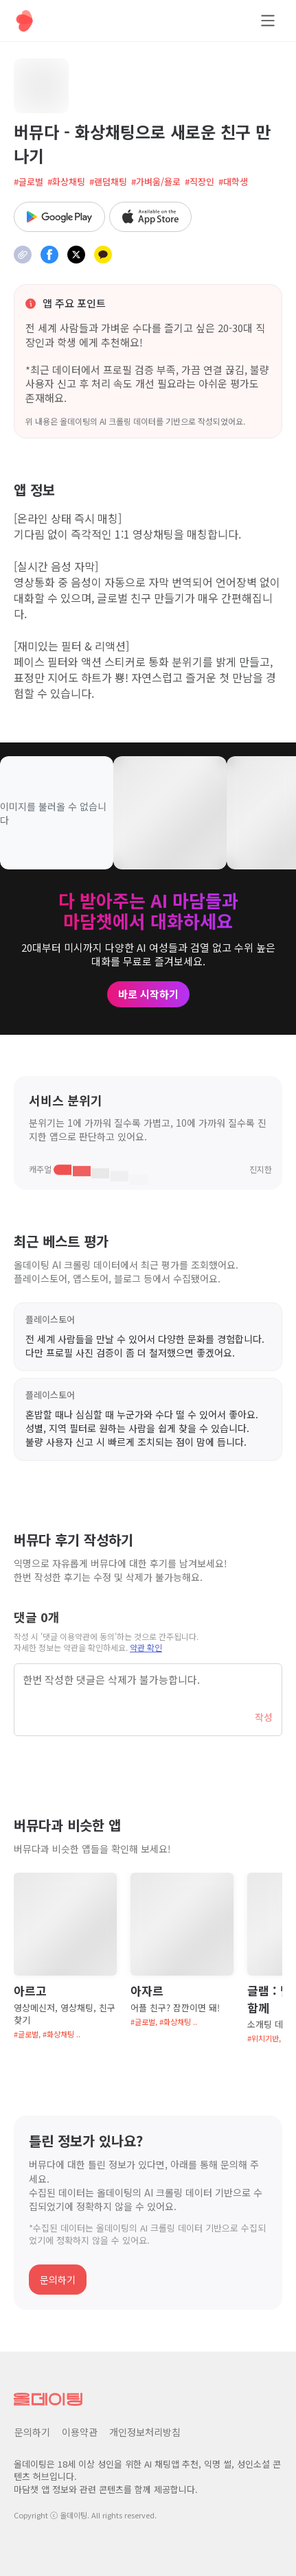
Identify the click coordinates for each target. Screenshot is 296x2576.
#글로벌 (28, 181)
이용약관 (80, 2432)
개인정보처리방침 (145, 2432)
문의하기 (58, 2279)
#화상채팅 (66, 181)
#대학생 (233, 181)
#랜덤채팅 (108, 181)
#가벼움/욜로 (156, 181)
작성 (264, 1717)
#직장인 (199, 181)
